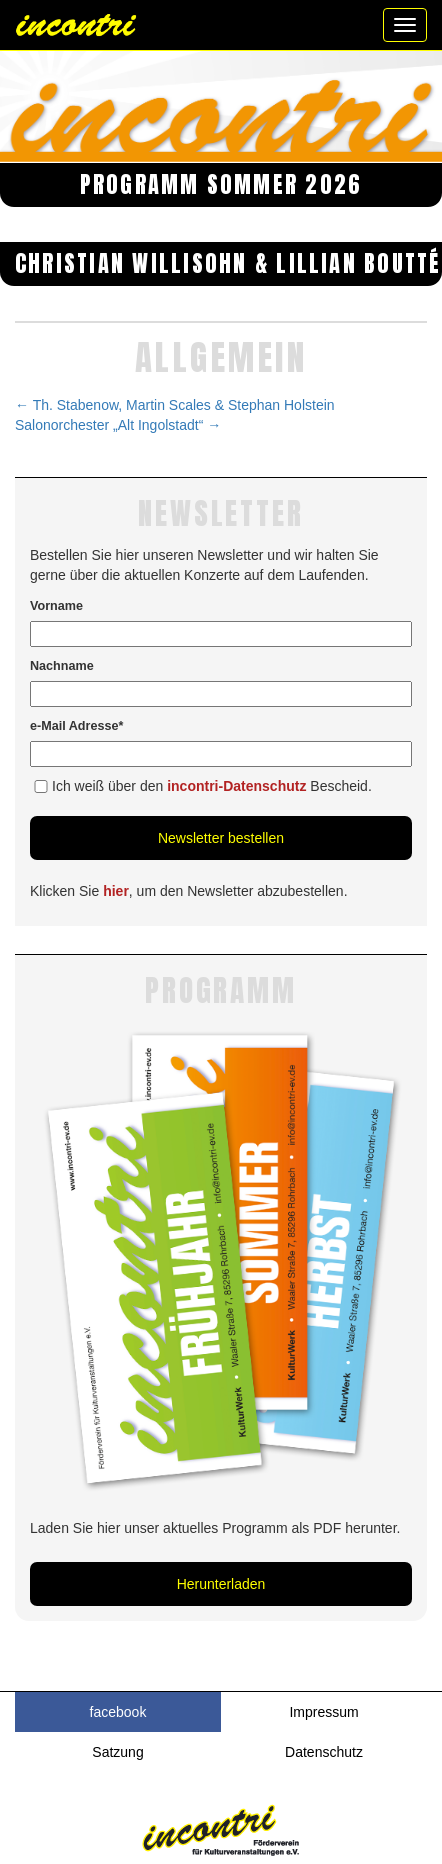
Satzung (117, 1752)
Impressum (323, 1712)
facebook (118, 1712)
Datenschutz (324, 1752)
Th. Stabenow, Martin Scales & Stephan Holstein (175, 405)
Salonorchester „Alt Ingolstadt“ (118, 425)
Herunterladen (221, 1584)
